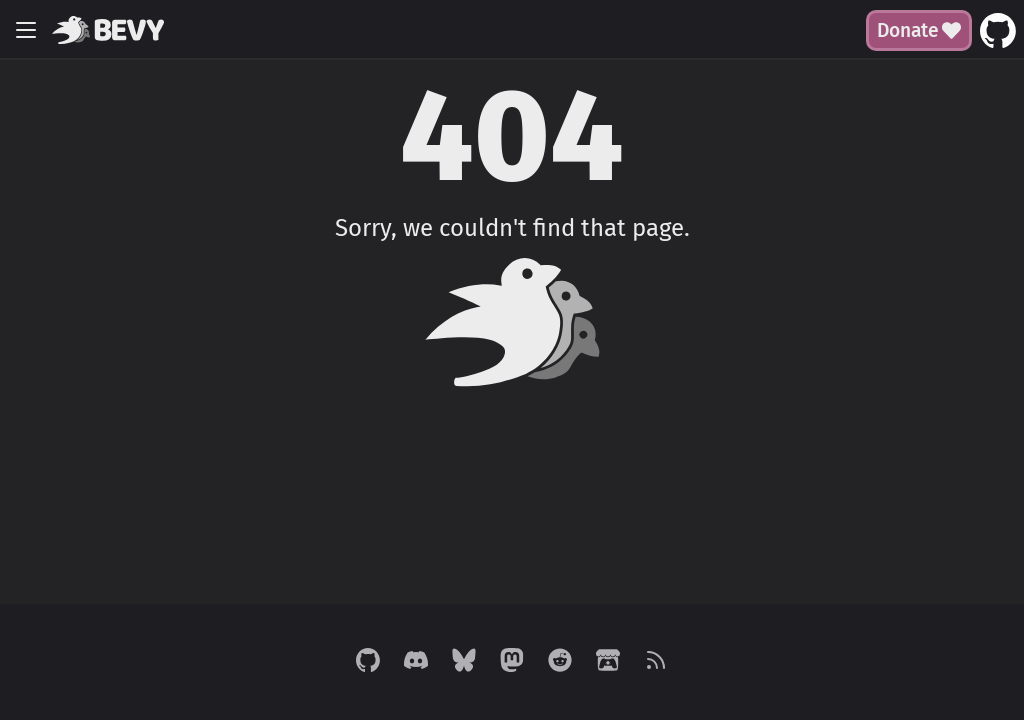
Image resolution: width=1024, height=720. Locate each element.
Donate (919, 30)
